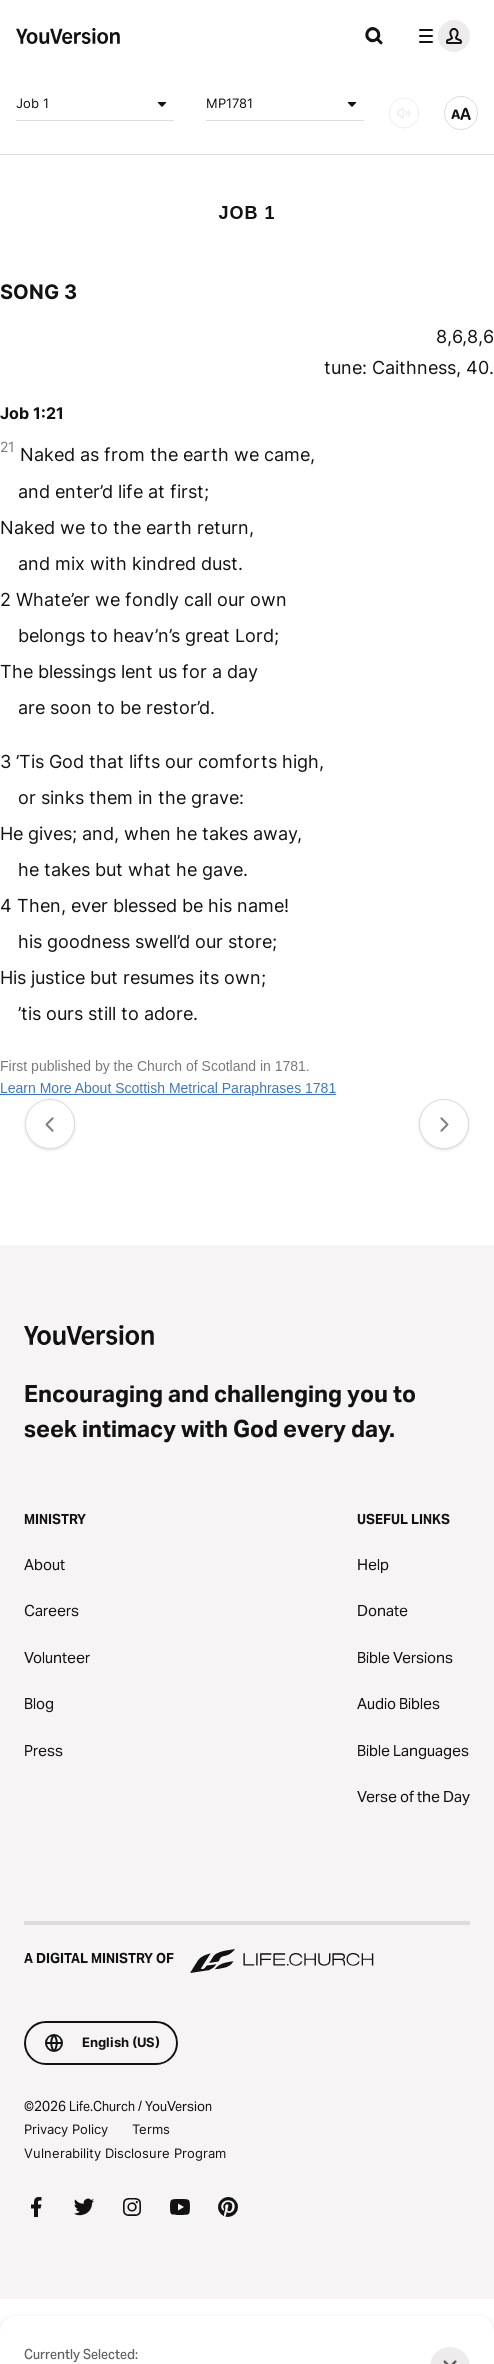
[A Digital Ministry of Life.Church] (247, 1949)
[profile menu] (440, 36)
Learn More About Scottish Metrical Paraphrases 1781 (168, 1088)
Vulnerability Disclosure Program (125, 2153)
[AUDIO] (404, 113)
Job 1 (95, 104)
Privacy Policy (66, 2129)
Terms (151, 2129)
